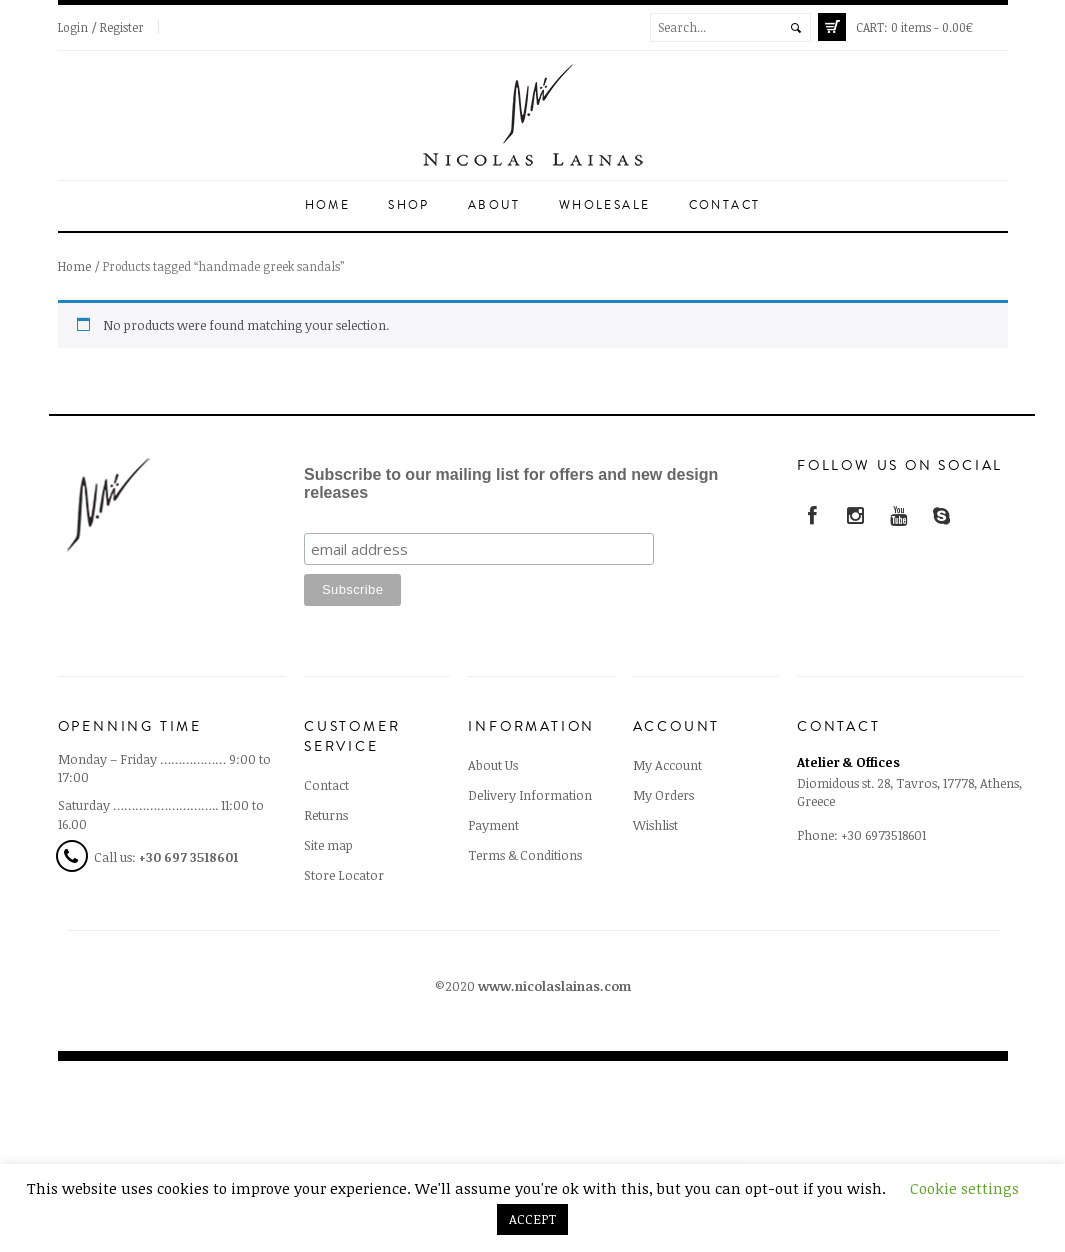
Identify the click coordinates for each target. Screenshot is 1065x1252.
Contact (725, 205)
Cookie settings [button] (964, 1188)
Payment (493, 825)
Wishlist (655, 825)
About (494, 205)
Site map (328, 845)
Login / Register (101, 27)
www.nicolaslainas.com (554, 986)
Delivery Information (530, 795)
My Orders (663, 795)
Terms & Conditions (525, 855)
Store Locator (344, 875)
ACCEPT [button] (532, 1219)
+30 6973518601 (883, 835)
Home (328, 205)
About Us (493, 765)
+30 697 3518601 (188, 857)
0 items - (914, 27)
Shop (409, 205)
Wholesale (605, 205)
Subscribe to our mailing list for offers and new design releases (511, 483)
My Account (667, 765)
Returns (326, 815)
